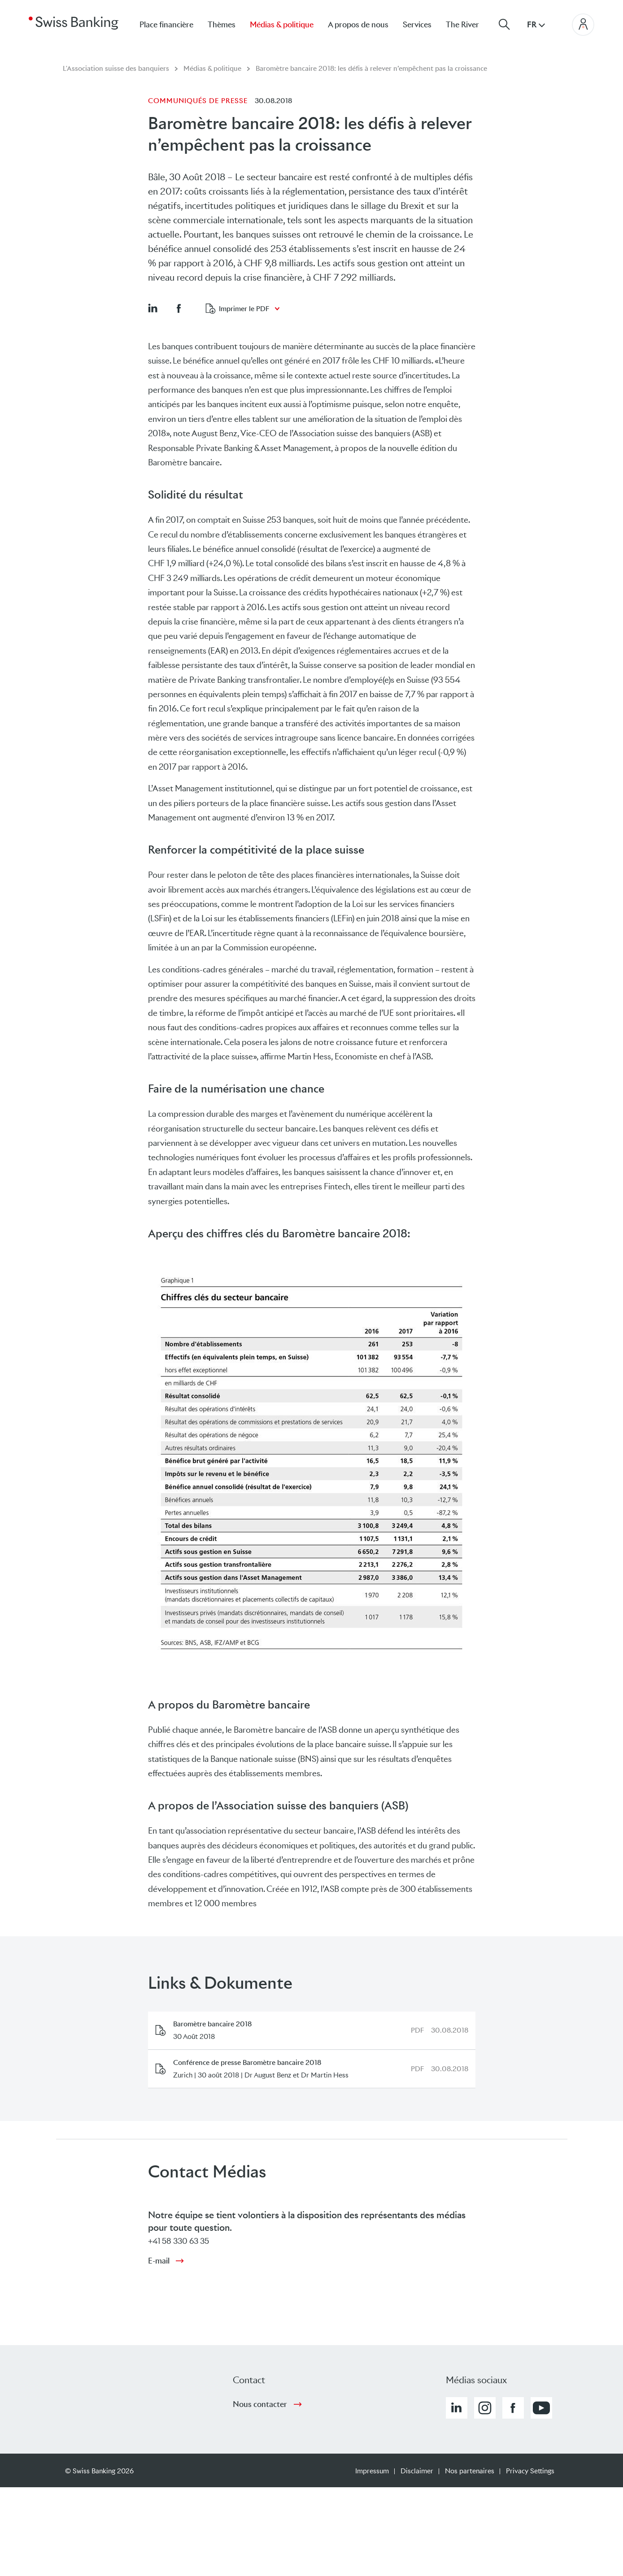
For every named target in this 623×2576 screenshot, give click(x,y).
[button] (152, 308)
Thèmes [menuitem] (221, 25)
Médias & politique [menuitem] (282, 25)
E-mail (159, 2261)
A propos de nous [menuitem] (358, 25)
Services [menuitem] (417, 25)
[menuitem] (469, 24)
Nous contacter (260, 2404)
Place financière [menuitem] (166, 25)
